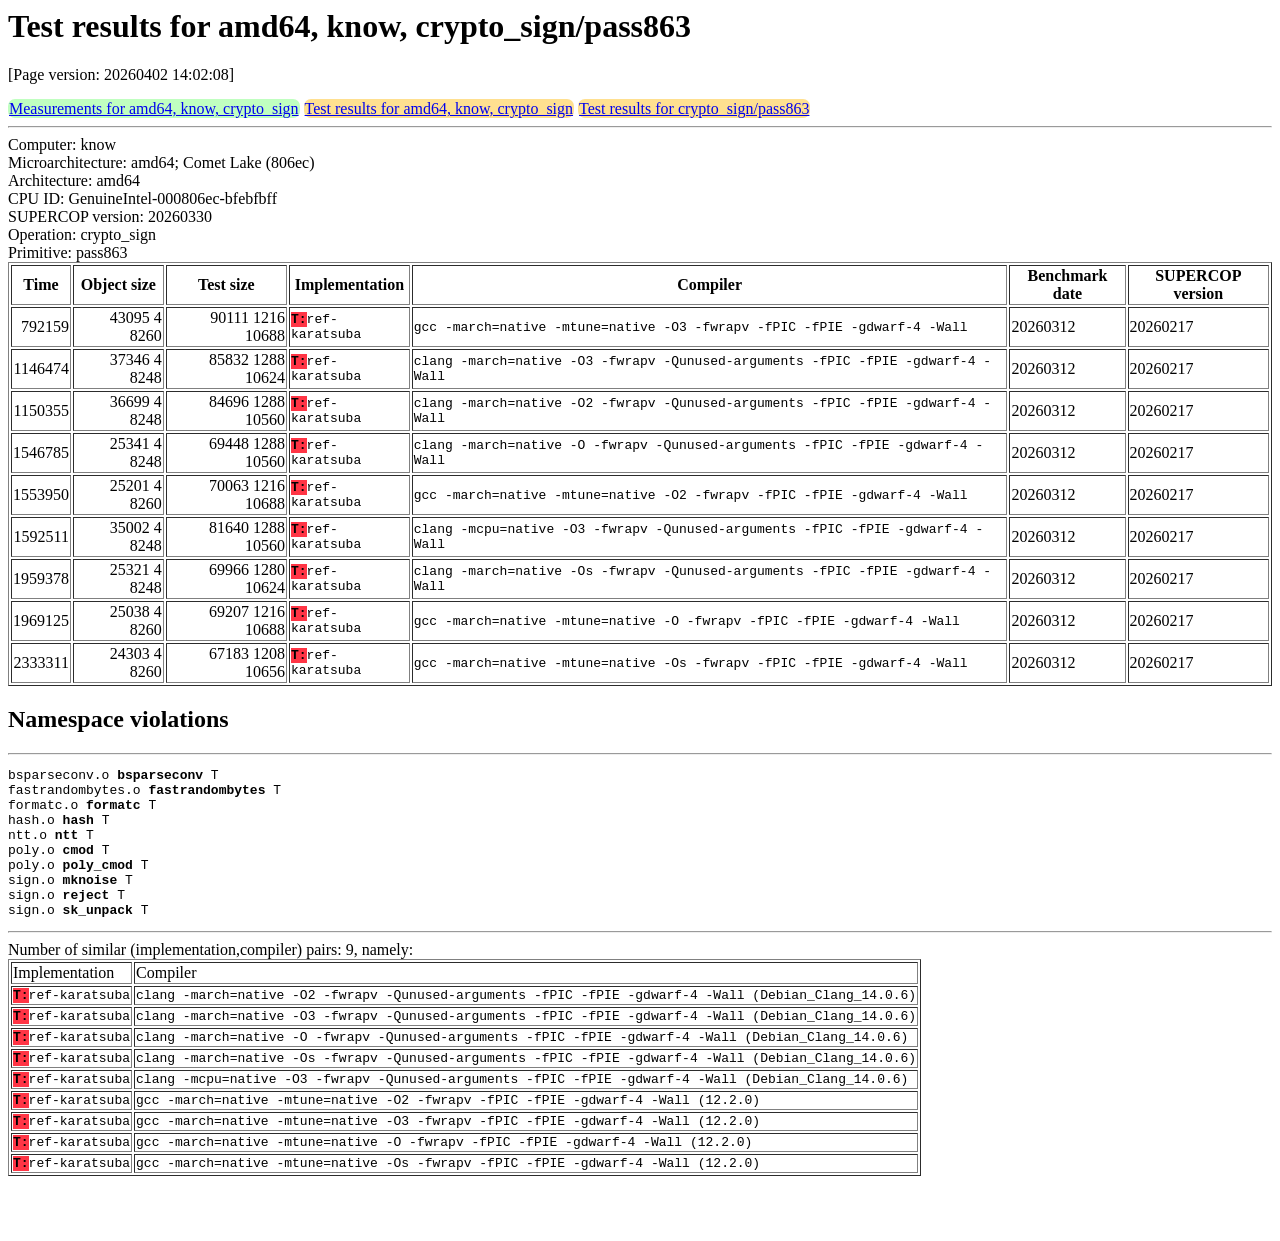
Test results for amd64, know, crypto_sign (439, 108)
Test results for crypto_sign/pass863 (694, 108)
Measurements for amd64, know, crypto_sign (154, 108)
